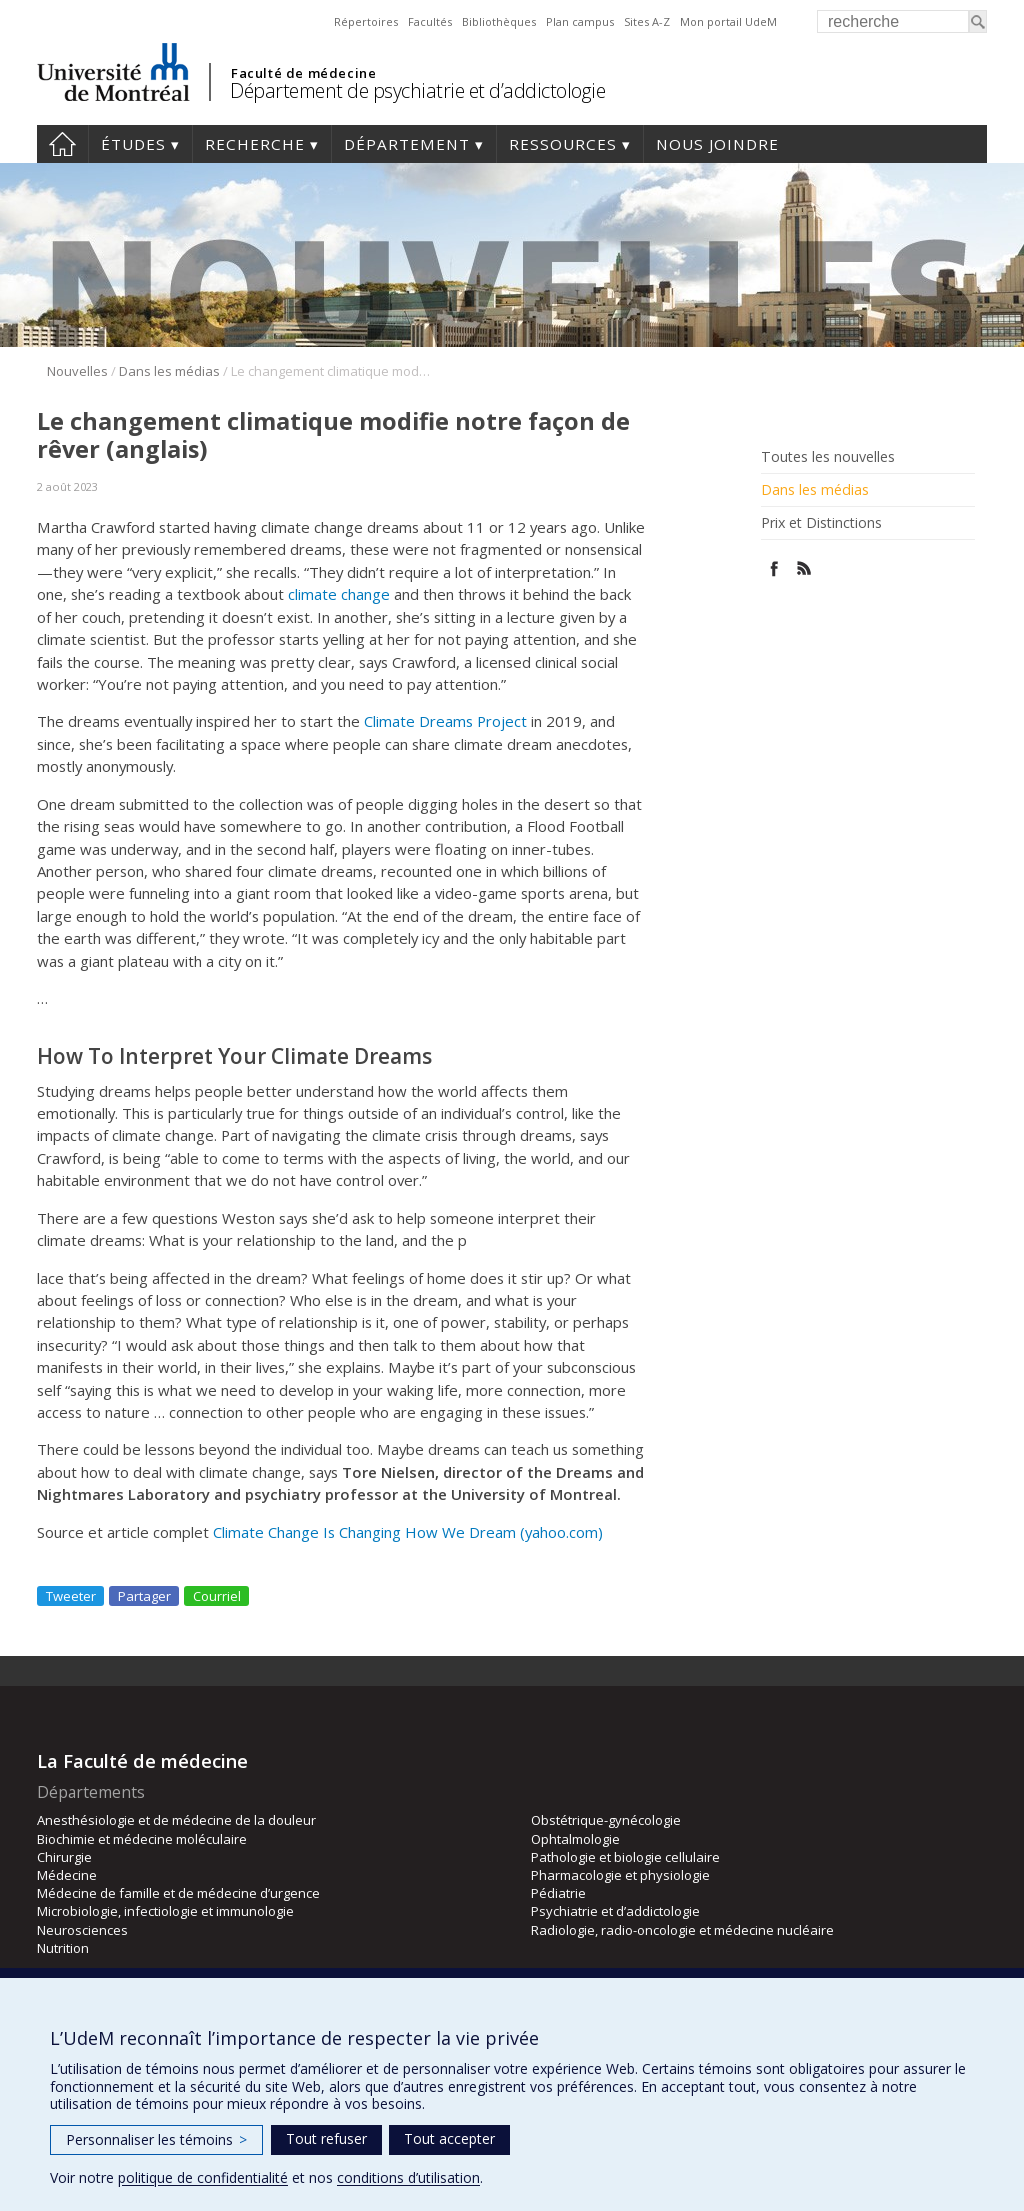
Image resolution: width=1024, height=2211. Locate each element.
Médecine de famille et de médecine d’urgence (178, 1893)
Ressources (563, 144)
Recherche (255, 144)
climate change (339, 594)
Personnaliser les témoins (156, 2139)
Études (133, 144)
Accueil (62, 144)
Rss (804, 568)
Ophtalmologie (575, 1839)
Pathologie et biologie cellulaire (625, 1857)
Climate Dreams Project (445, 721)
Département (407, 144)
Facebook (774, 568)
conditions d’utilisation (408, 2177)
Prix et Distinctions (821, 523)
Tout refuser (326, 2138)
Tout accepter (449, 2138)
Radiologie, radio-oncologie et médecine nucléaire (682, 1930)
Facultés (430, 21)
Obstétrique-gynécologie (606, 1820)
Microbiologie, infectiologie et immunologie (165, 1911)
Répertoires (366, 21)
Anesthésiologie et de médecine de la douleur (176, 1820)
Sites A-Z (647, 21)
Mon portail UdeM (728, 21)
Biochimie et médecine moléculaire (142, 1839)
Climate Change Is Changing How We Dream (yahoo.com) (408, 1532)
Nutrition (63, 1948)
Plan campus (580, 21)
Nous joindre (717, 144)
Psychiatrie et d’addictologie (615, 1911)
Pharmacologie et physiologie (620, 1875)
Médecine (67, 1875)
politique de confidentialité (203, 2177)
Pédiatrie (558, 1893)
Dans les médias (169, 371)
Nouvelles (77, 371)
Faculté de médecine (303, 73)
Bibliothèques (499, 21)
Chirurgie (64, 1857)
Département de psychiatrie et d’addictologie (417, 90)
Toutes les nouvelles (828, 457)
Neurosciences (82, 1930)
